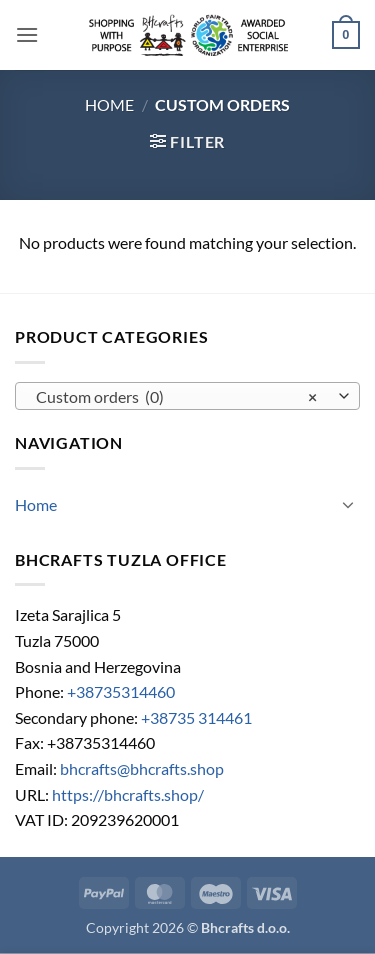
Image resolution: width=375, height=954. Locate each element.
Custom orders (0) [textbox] (176, 397)
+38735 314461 (196, 717)
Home (109, 104)
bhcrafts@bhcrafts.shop (142, 768)
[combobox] (187, 396)
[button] (27, 34)
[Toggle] (348, 504)
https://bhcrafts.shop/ (128, 794)
